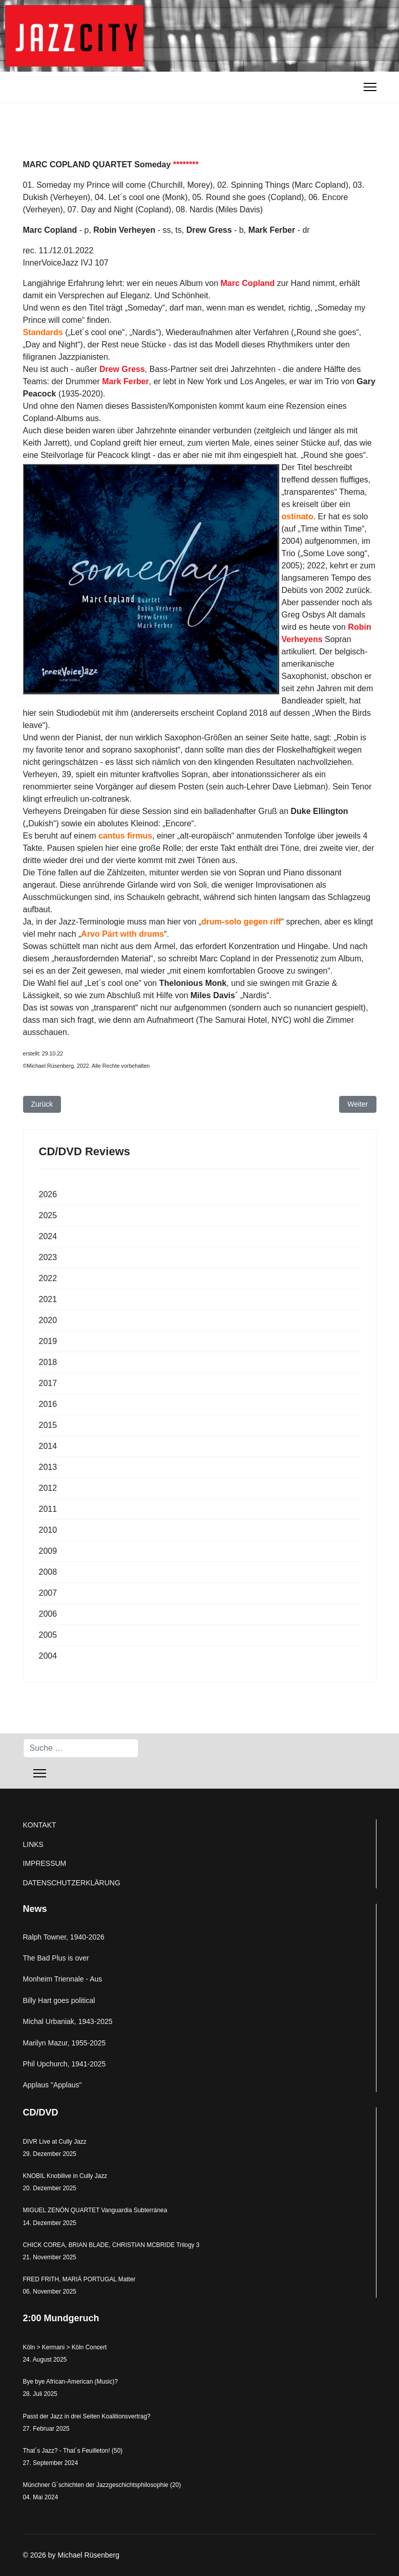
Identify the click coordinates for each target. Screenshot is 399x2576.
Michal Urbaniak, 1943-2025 (68, 2021)
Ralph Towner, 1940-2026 (63, 1937)
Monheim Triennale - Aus (62, 1979)
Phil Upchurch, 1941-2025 (64, 2064)
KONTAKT (39, 1825)
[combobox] (81, 1748)
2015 (48, 1425)
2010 (48, 1530)
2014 (48, 1446)
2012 (48, 1488)
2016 (48, 1404)
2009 (48, 1551)
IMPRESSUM (45, 1863)
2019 (48, 1341)
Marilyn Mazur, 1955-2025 (64, 2043)
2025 (48, 1215)
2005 (48, 1635)
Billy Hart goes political (59, 2000)
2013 (48, 1467)
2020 (48, 1320)
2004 (48, 1656)
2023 (48, 1257)
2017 (48, 1383)
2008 (48, 1572)
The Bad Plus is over (56, 1958)
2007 (48, 1593)
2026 (48, 1194)
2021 (48, 1299)
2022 (48, 1278)
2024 (48, 1236)
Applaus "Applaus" (52, 2085)
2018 (48, 1362)
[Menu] (370, 87)
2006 (48, 1614)
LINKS (33, 1844)
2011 (48, 1509)
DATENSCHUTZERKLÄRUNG (71, 1883)
